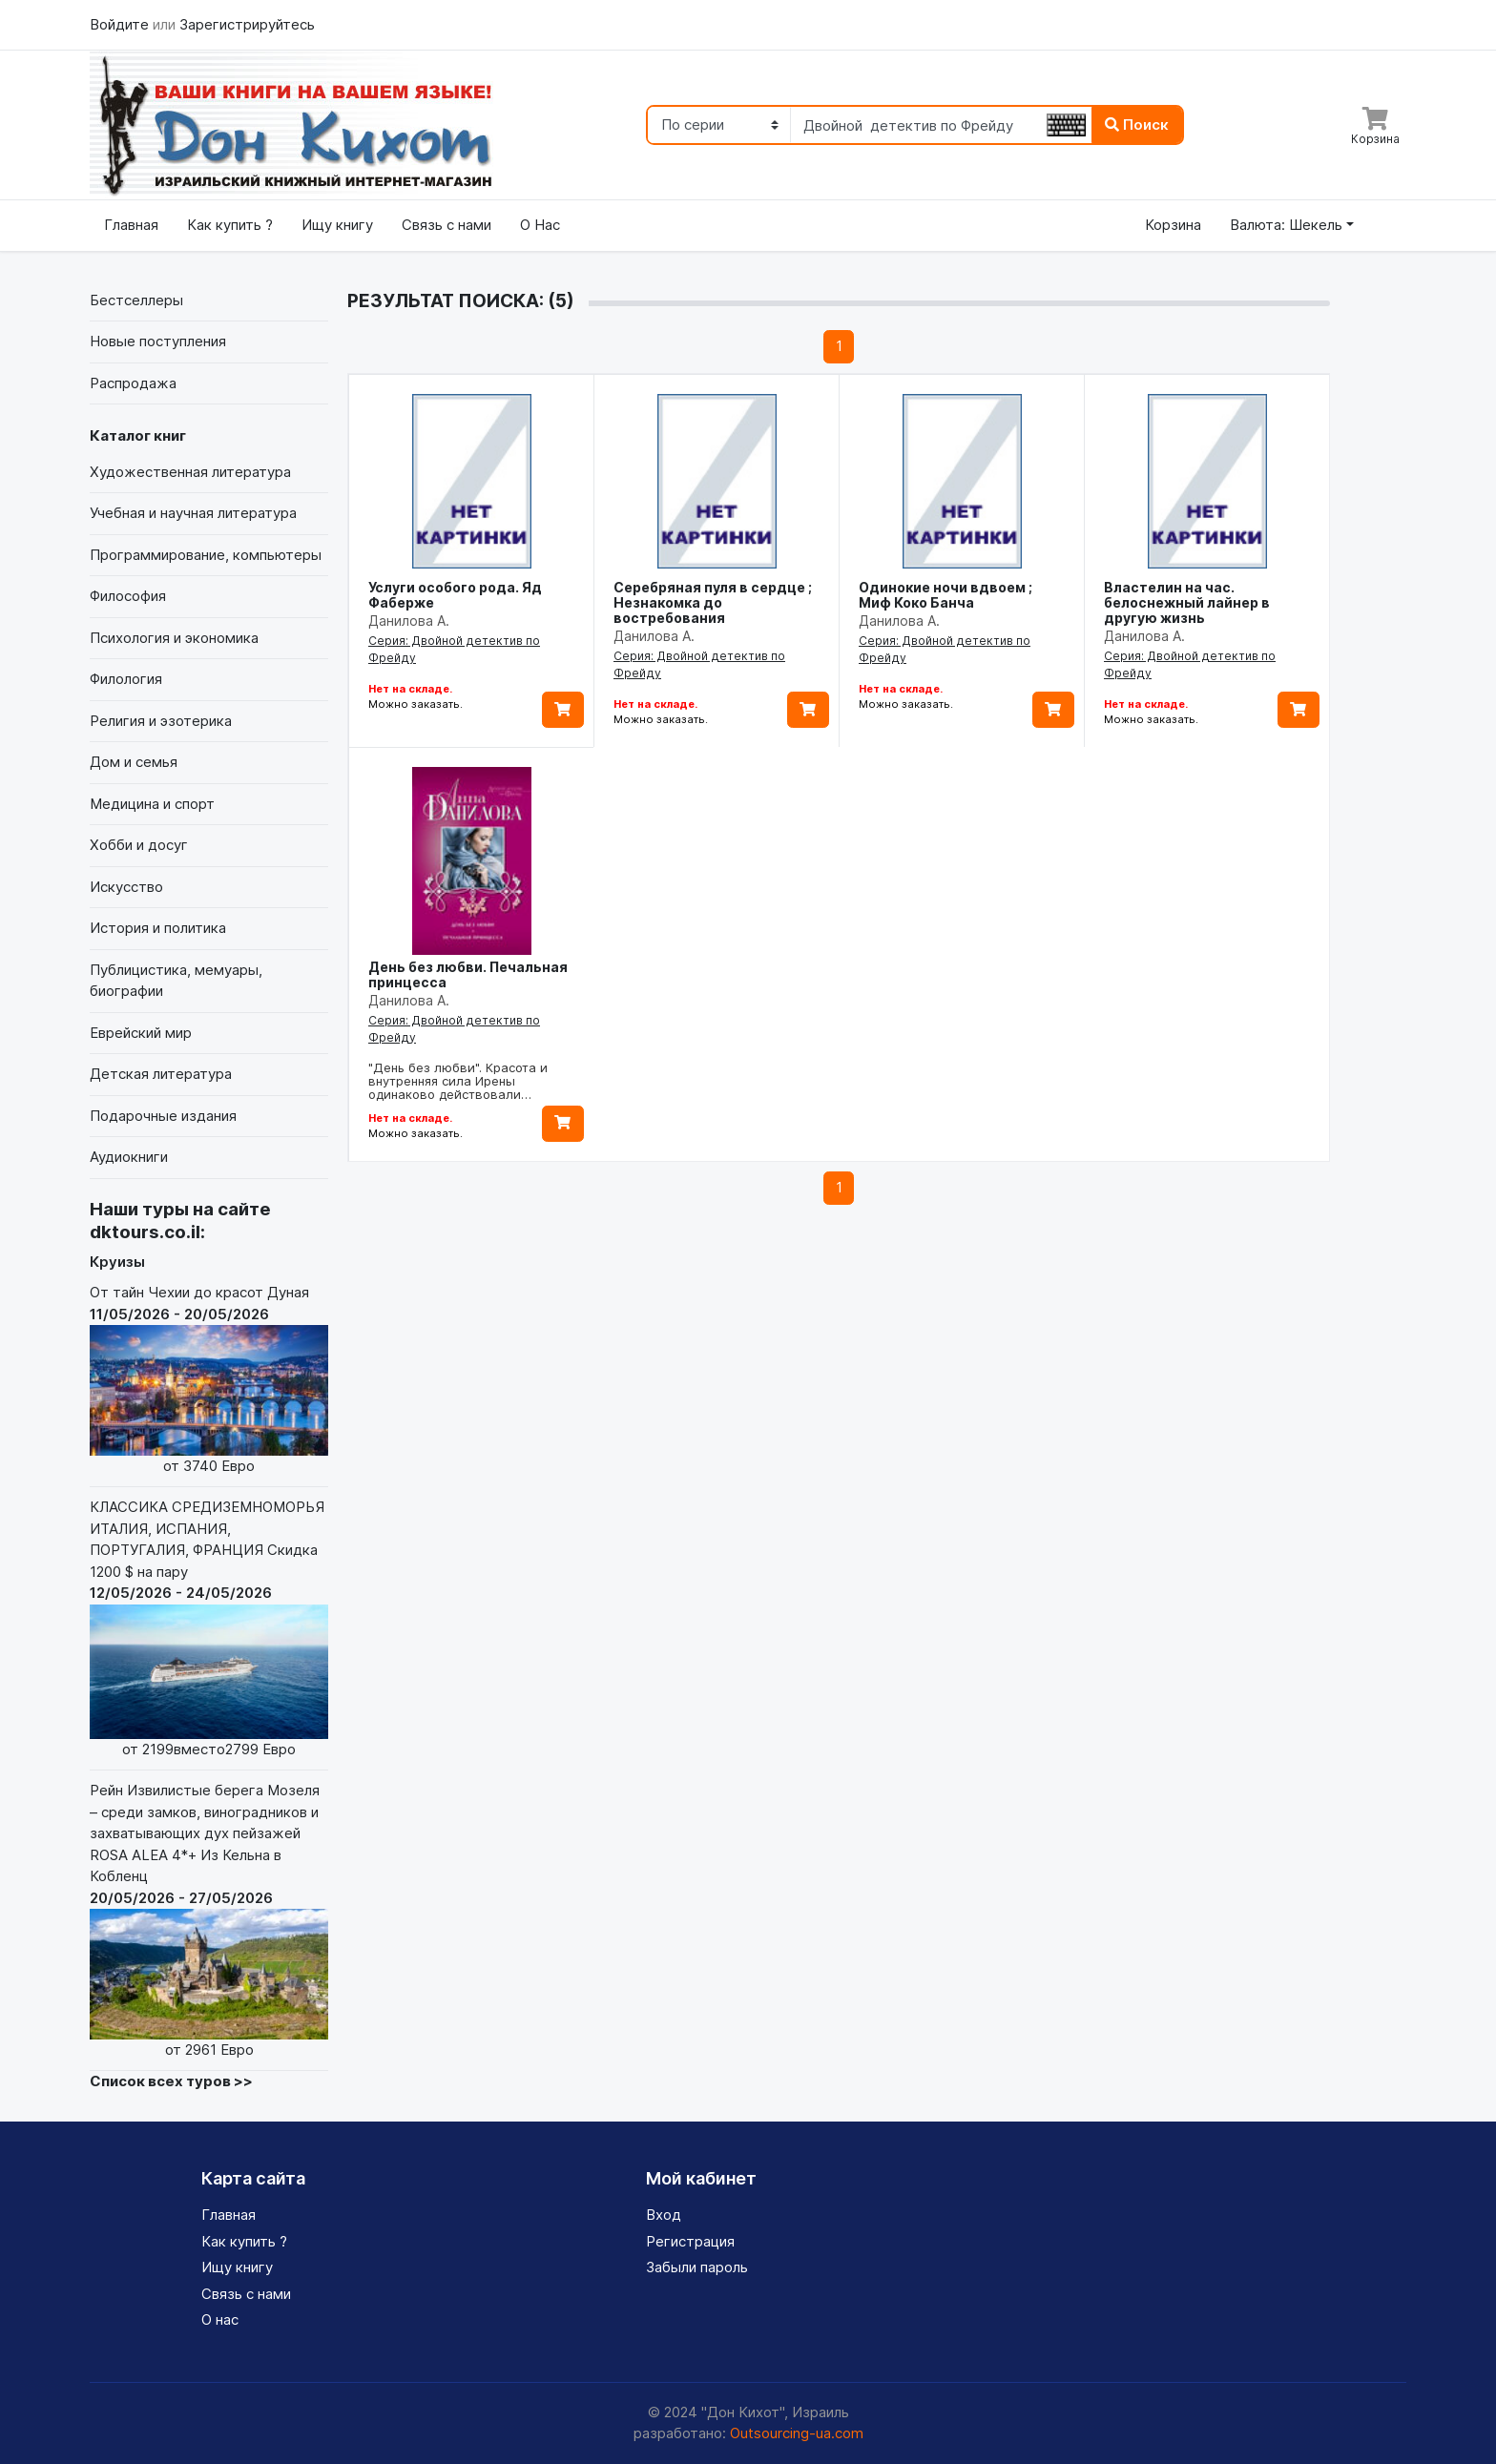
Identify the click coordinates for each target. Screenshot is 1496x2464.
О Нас (540, 225)
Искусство (126, 887)
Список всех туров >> (171, 2081)
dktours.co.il (145, 1232)
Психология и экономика (174, 638)
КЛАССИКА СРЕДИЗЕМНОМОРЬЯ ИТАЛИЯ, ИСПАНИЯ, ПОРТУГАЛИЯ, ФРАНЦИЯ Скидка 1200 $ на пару (209, 1629)
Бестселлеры (136, 300)
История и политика (158, 928)
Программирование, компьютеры (206, 555)
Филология (126, 679)
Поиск (1137, 124)
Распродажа (133, 383)
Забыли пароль (697, 2267)
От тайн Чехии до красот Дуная (209, 1380)
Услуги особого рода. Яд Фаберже (455, 595)
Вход (663, 2214)
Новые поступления (158, 341)
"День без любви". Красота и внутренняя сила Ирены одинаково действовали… (458, 1081)
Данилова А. (408, 620)
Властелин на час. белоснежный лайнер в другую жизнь (1187, 602)
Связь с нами (446, 225)
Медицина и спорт (152, 804)
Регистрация (690, 2241)
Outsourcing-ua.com (796, 2433)
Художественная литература (190, 472)
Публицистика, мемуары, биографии (176, 981)
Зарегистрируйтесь (247, 24)
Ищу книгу (337, 225)
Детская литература (161, 1074)
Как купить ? (230, 225)
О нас (220, 2319)
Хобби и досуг (139, 845)
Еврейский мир (141, 1033)
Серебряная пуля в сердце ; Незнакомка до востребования (712, 602)
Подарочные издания (163, 1116)
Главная (131, 225)
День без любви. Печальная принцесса (468, 974)
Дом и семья (133, 762)
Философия (128, 596)
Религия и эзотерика (161, 721)
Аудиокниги (129, 1157)
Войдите (121, 24)
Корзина (1173, 225)
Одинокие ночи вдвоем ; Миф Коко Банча (945, 595)
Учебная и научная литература (193, 513)
